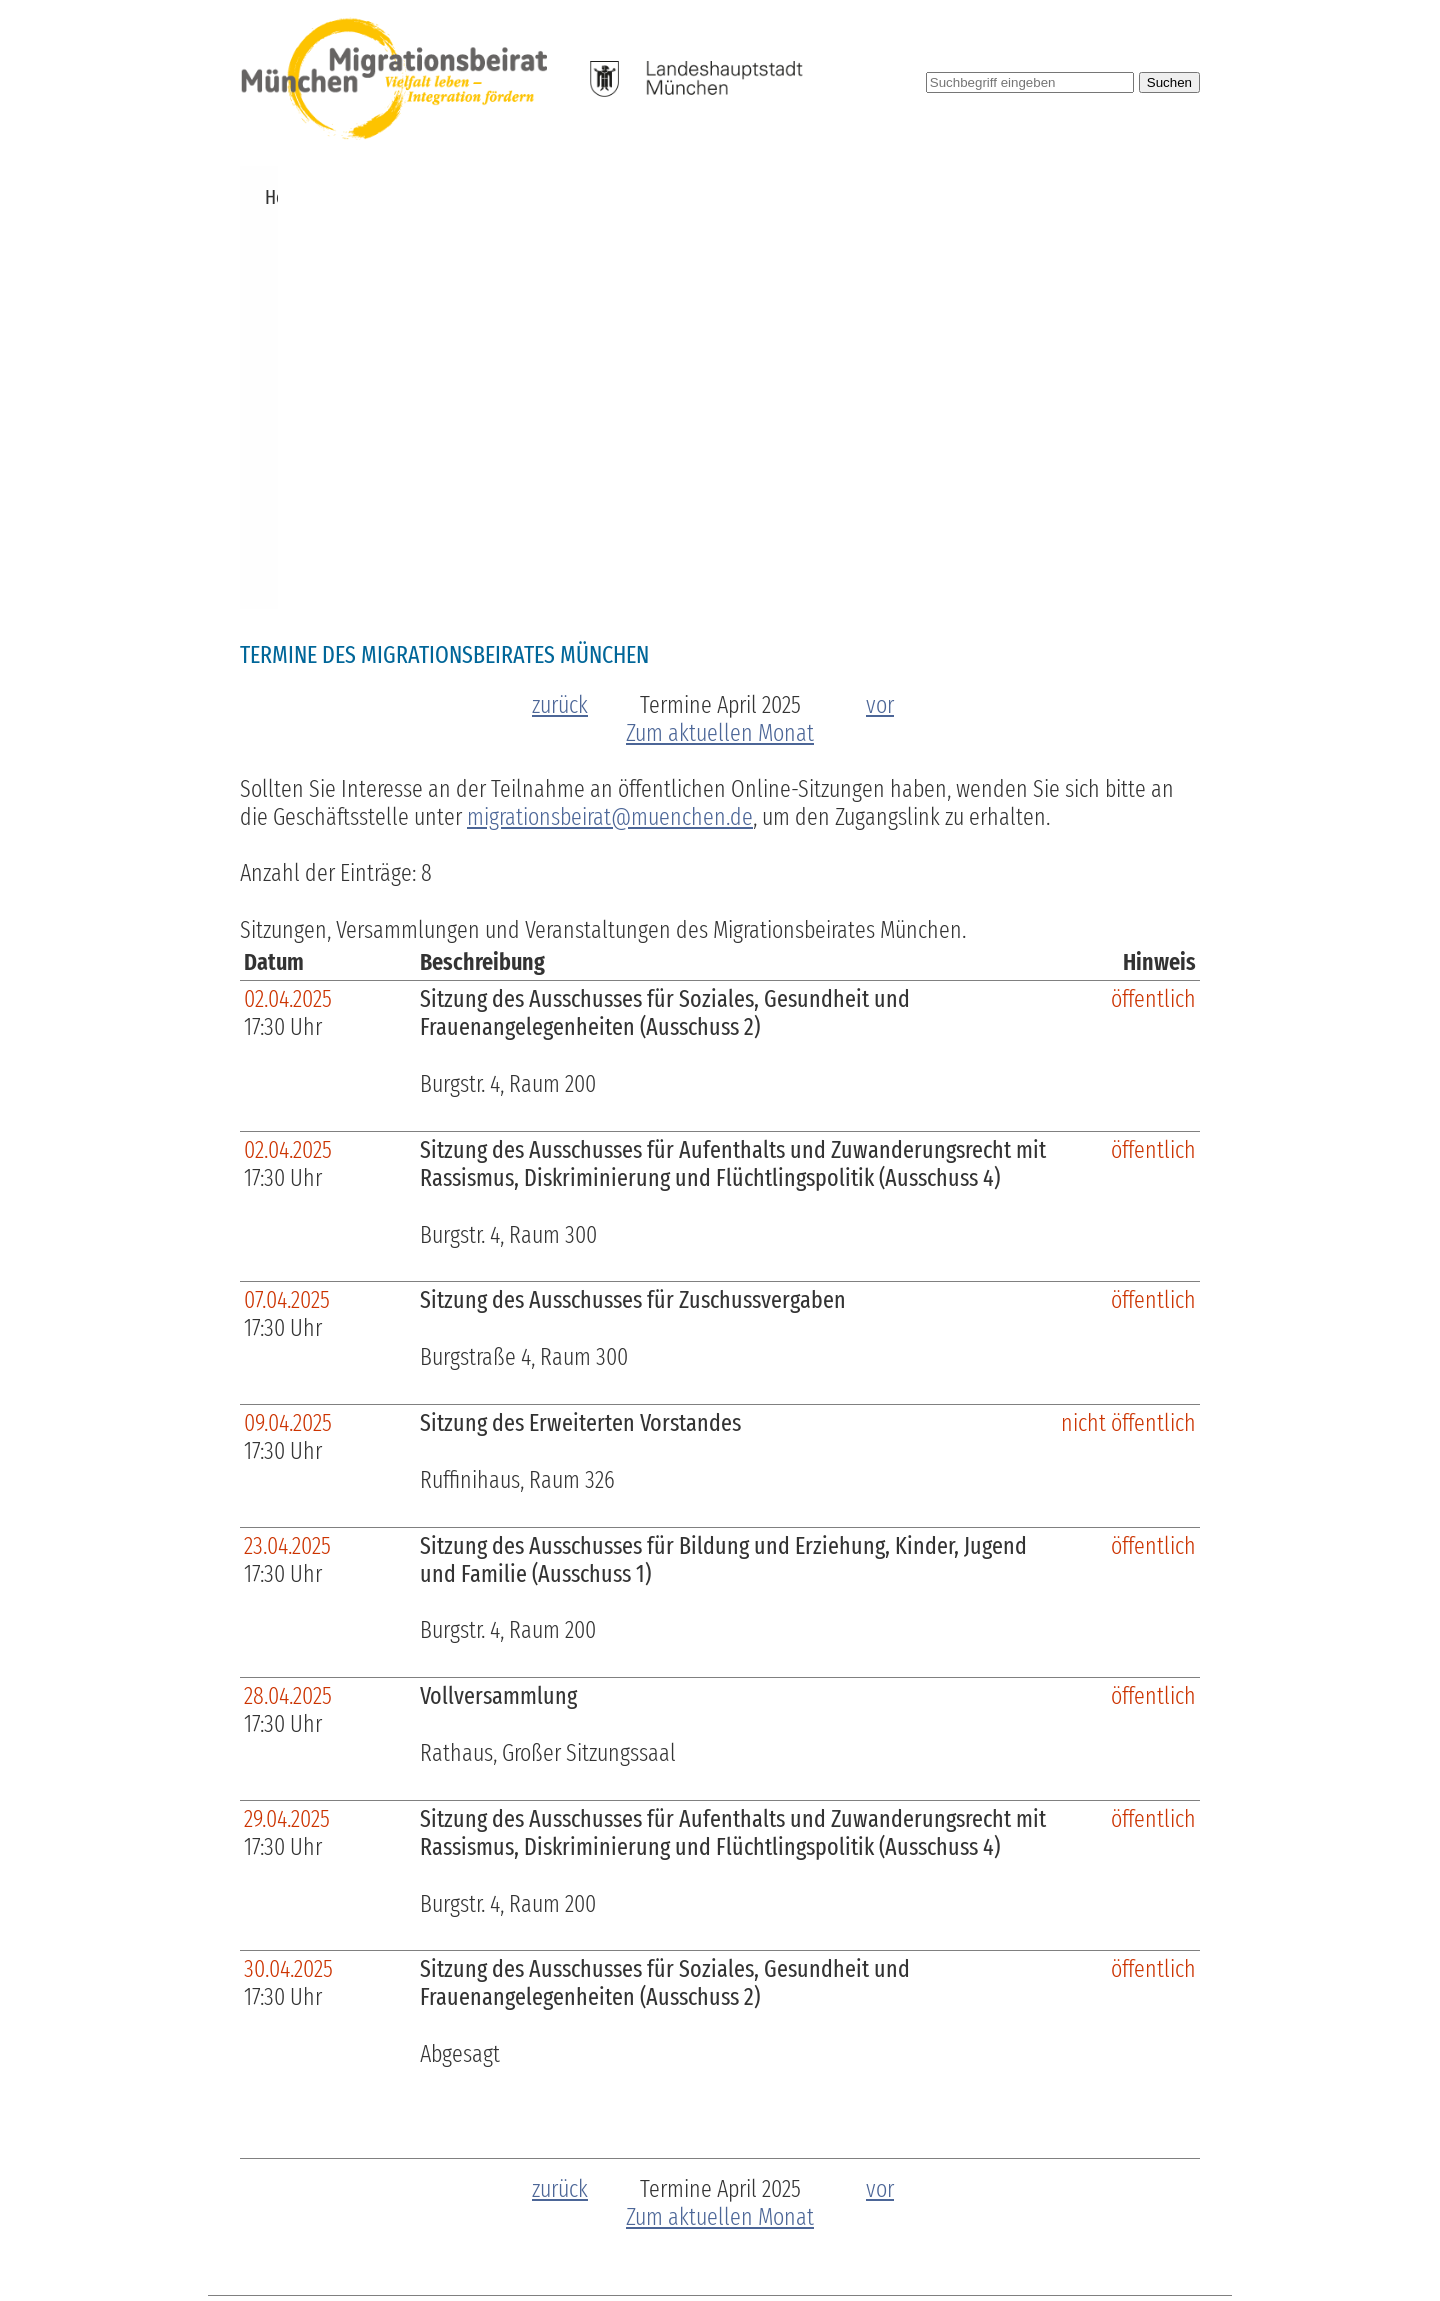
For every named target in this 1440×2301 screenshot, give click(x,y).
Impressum (977, 2233)
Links (1087, 197)
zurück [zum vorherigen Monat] (560, 309)
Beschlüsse (700, 197)
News (337, 197)
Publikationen (820, 197)
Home (272, 197)
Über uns (414, 197)
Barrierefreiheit (864, 2233)
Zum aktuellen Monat (720, 337)
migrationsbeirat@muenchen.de (610, 421)
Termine (501, 197)
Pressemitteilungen (970, 197)
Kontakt (1160, 197)
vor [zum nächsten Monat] (880, 309)
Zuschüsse (595, 197)
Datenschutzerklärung (1118, 2233)
